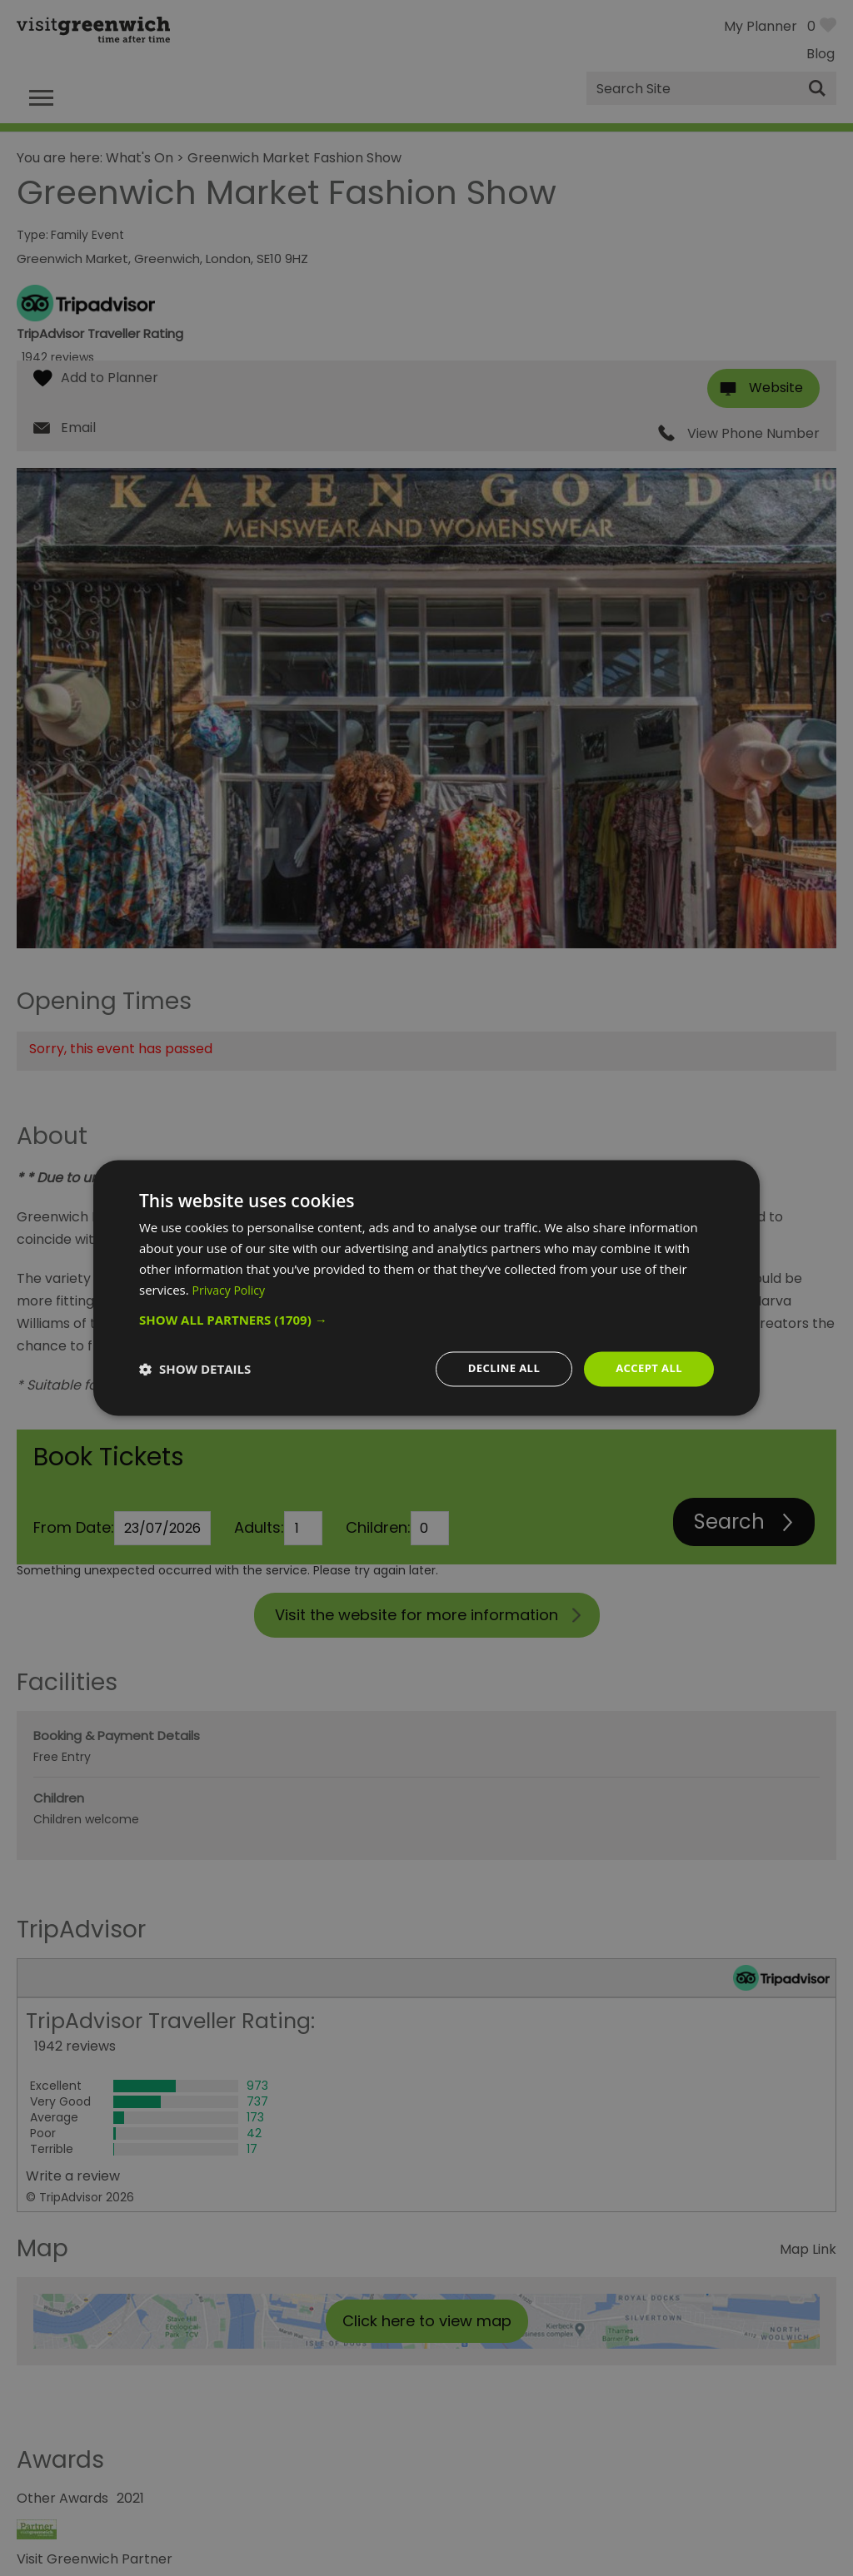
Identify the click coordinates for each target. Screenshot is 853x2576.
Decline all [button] (496, 1368)
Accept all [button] (646, 1368)
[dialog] (426, 1288)
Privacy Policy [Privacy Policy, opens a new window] (231, 1289)
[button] (426, 1318)
